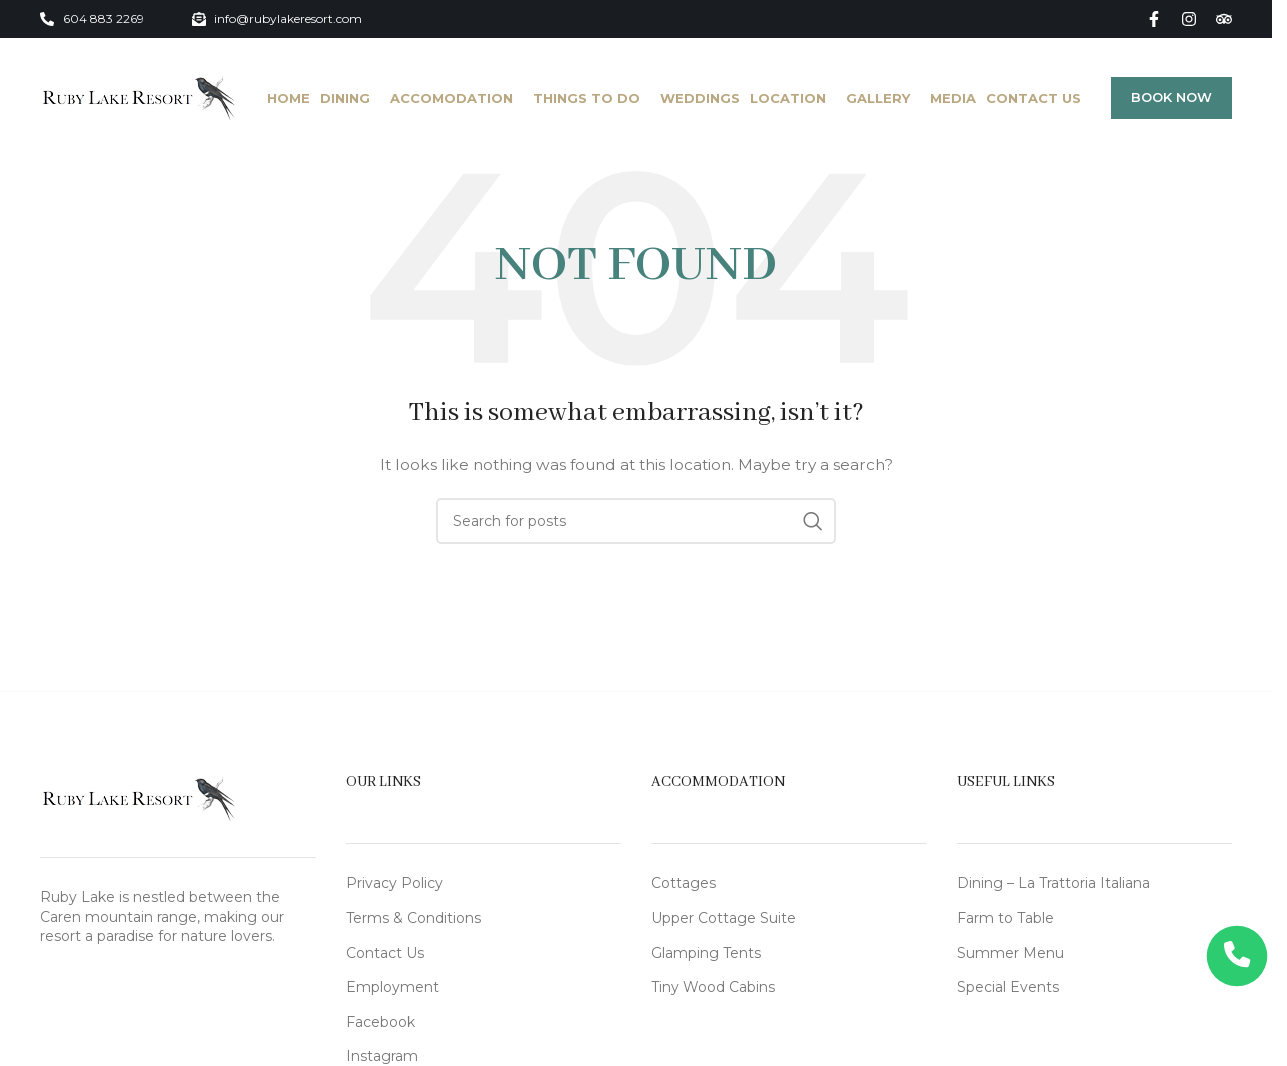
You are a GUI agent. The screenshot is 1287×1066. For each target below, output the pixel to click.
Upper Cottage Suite (723, 918)
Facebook (380, 1022)
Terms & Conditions (413, 918)
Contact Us (385, 953)
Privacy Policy (394, 883)
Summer (990, 953)
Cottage (680, 883)
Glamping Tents (706, 953)
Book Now (1171, 97)
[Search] (636, 521)
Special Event (1004, 987)
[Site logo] (138, 97)
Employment (392, 987)
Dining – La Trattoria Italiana (1053, 883)
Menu (1043, 953)
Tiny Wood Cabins (713, 987)
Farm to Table (1005, 918)
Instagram (382, 1056)
